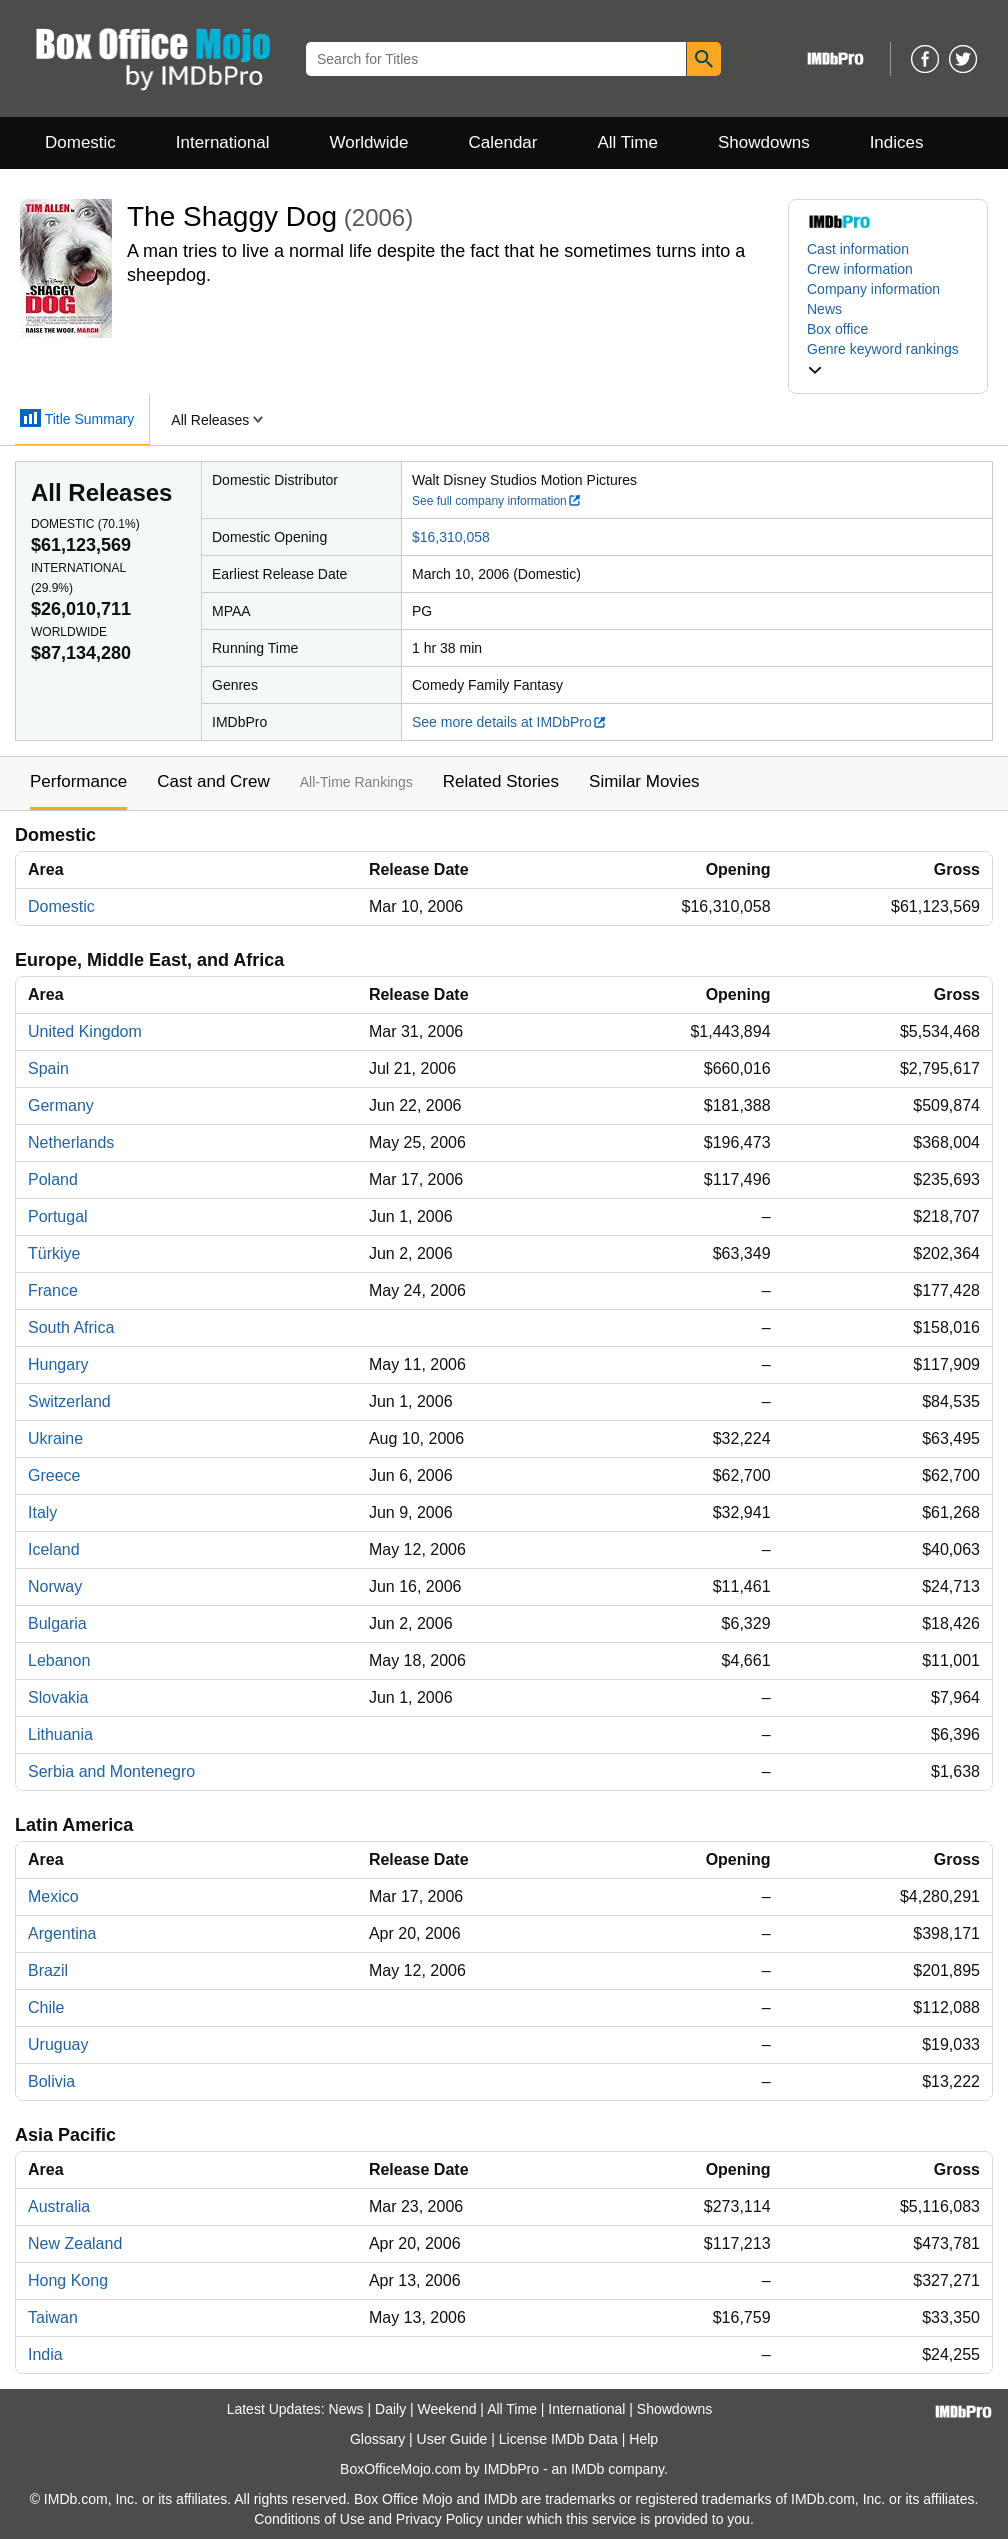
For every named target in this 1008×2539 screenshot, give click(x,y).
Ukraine (55, 1438)
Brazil (48, 1970)
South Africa (71, 1327)
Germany (61, 1105)
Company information (873, 289)
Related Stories (501, 781)
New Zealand (75, 2243)
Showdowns (764, 142)
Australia (59, 2206)
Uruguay (58, 2044)
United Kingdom (85, 1031)
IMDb (587, 2469)
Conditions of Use (309, 2519)
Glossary (377, 2439)
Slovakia (58, 1697)
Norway (55, 1586)
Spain (48, 1068)
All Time (628, 142)
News (824, 309)
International (223, 142)
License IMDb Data (558, 2439)
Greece (54, 1475)
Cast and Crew (213, 781)
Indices (897, 142)
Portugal (58, 1216)
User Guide (452, 2439)
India (45, 2354)
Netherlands (71, 1142)
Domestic (80, 142)
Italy (42, 1512)
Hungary (58, 1364)
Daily (390, 2409)
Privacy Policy (439, 2519)
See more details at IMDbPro (509, 722)
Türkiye (54, 1253)
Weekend (447, 2409)
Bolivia (51, 2081)
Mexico (53, 1896)
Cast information (858, 249)
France (53, 1290)
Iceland (54, 1549)
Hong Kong (68, 2280)
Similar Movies (644, 781)
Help (643, 2439)
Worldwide (368, 142)
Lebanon (59, 1660)
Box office (837, 329)
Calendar (503, 142)
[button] (888, 359)
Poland (53, 1179)
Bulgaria (57, 1623)
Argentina (62, 1933)
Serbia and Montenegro (111, 1771)
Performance (78, 781)
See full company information (497, 501)
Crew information (860, 269)
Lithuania (60, 1734)
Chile (46, 2007)
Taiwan (53, 2317)
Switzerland (69, 1401)
